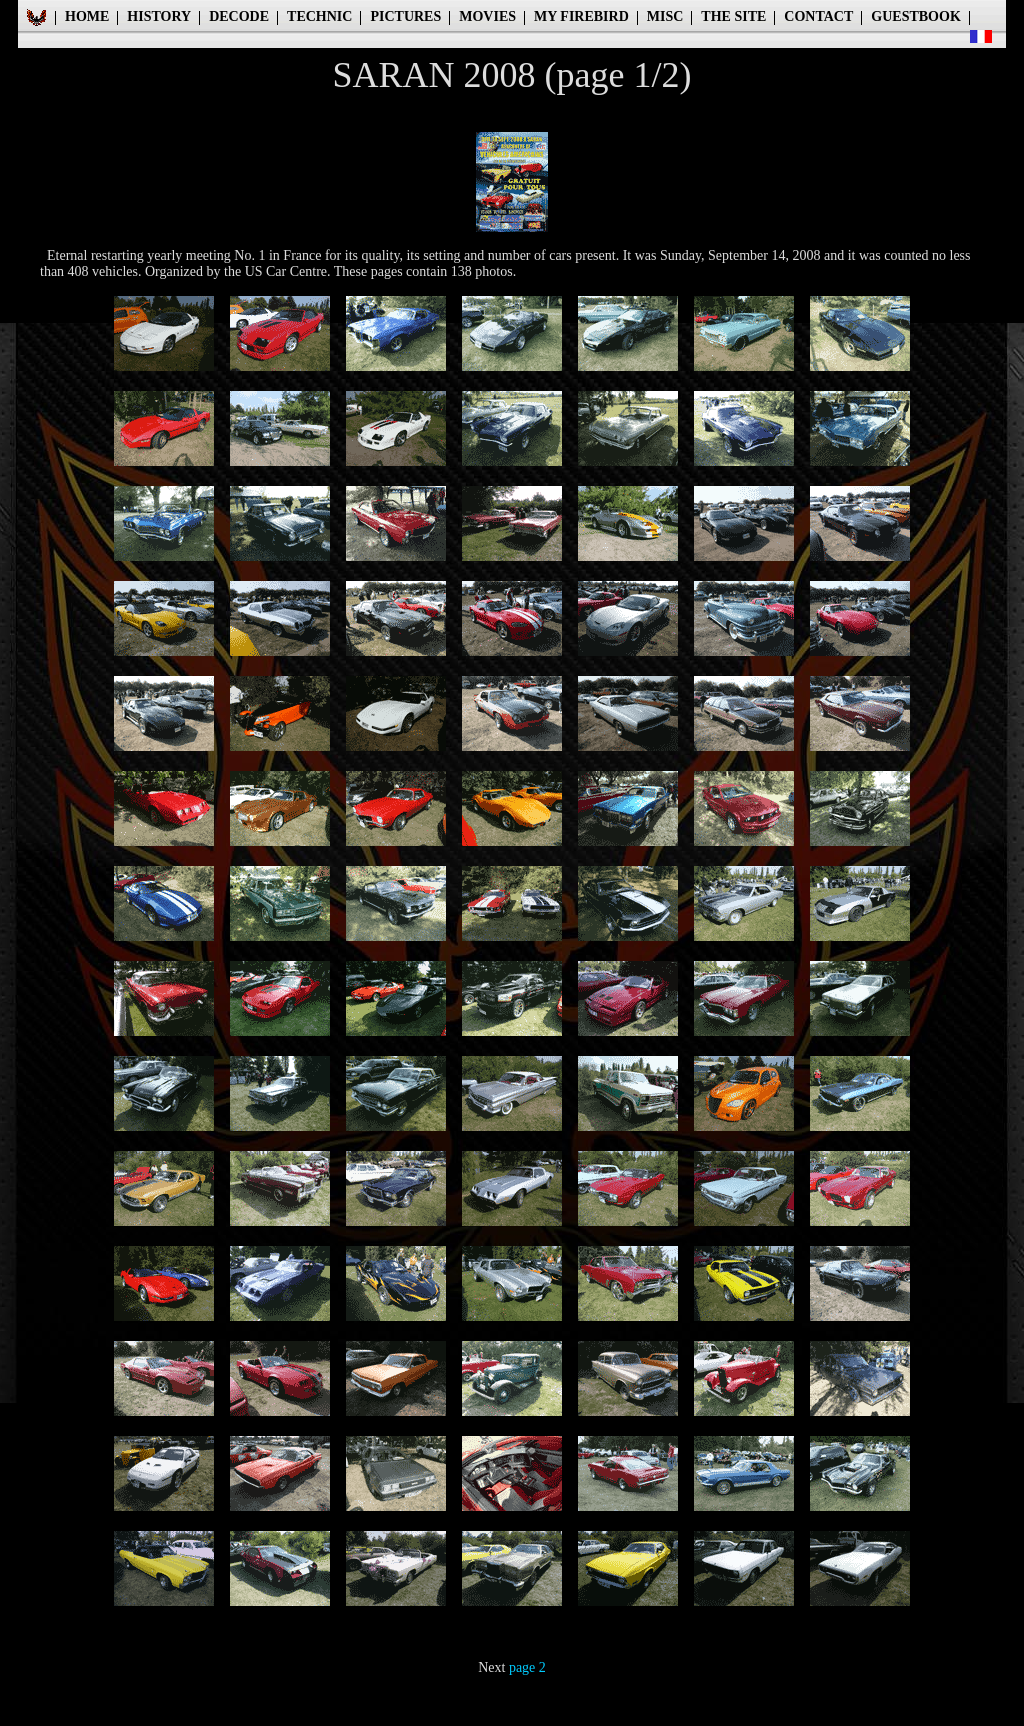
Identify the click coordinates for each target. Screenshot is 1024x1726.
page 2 (527, 1667)
